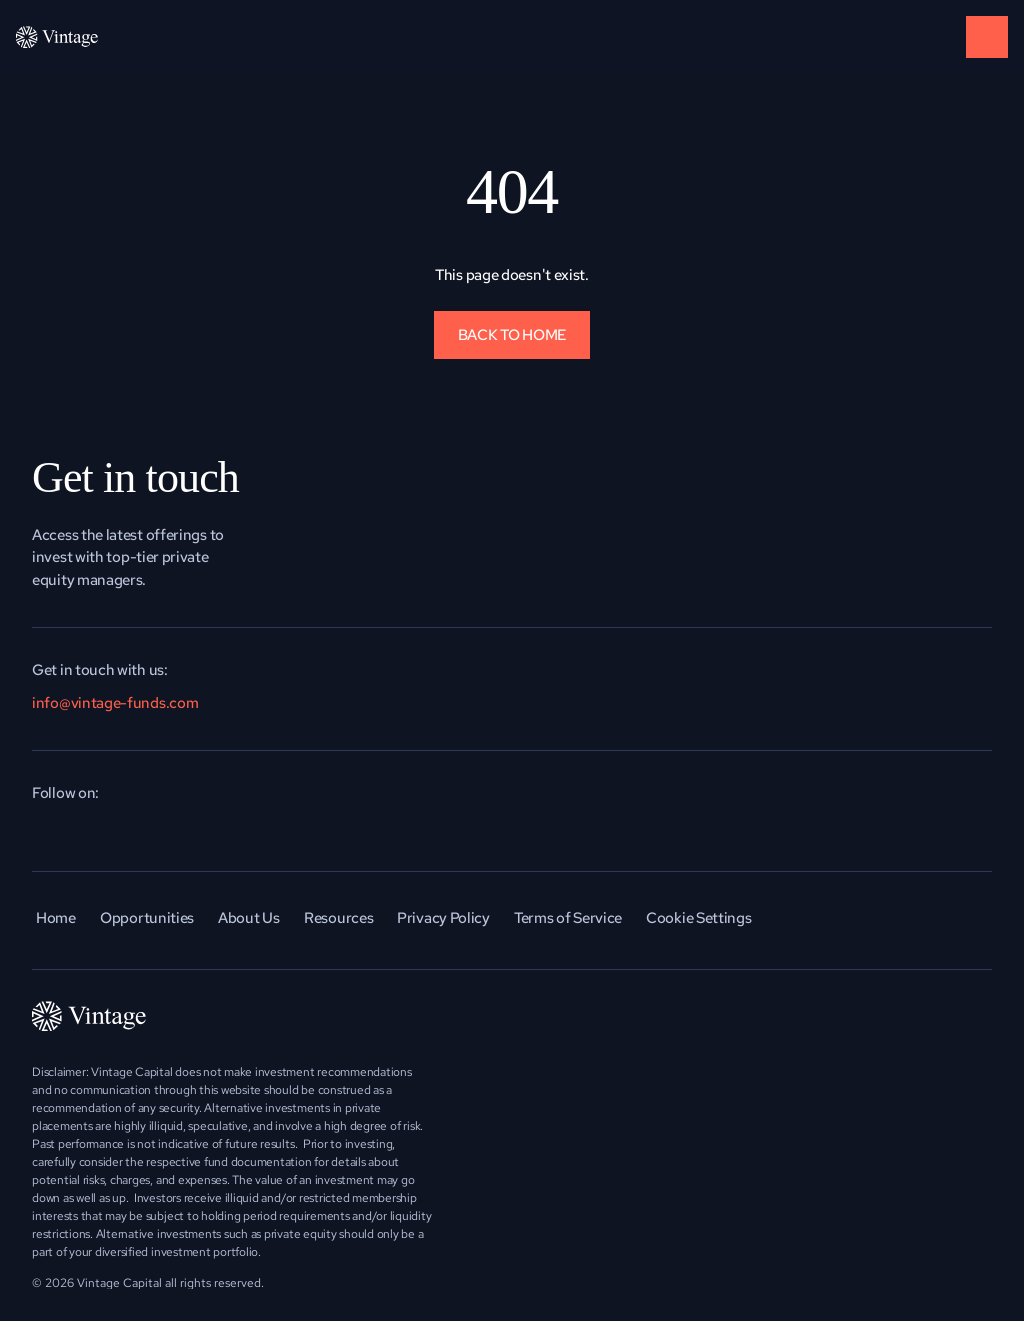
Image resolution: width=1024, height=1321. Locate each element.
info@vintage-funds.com (115, 703)
